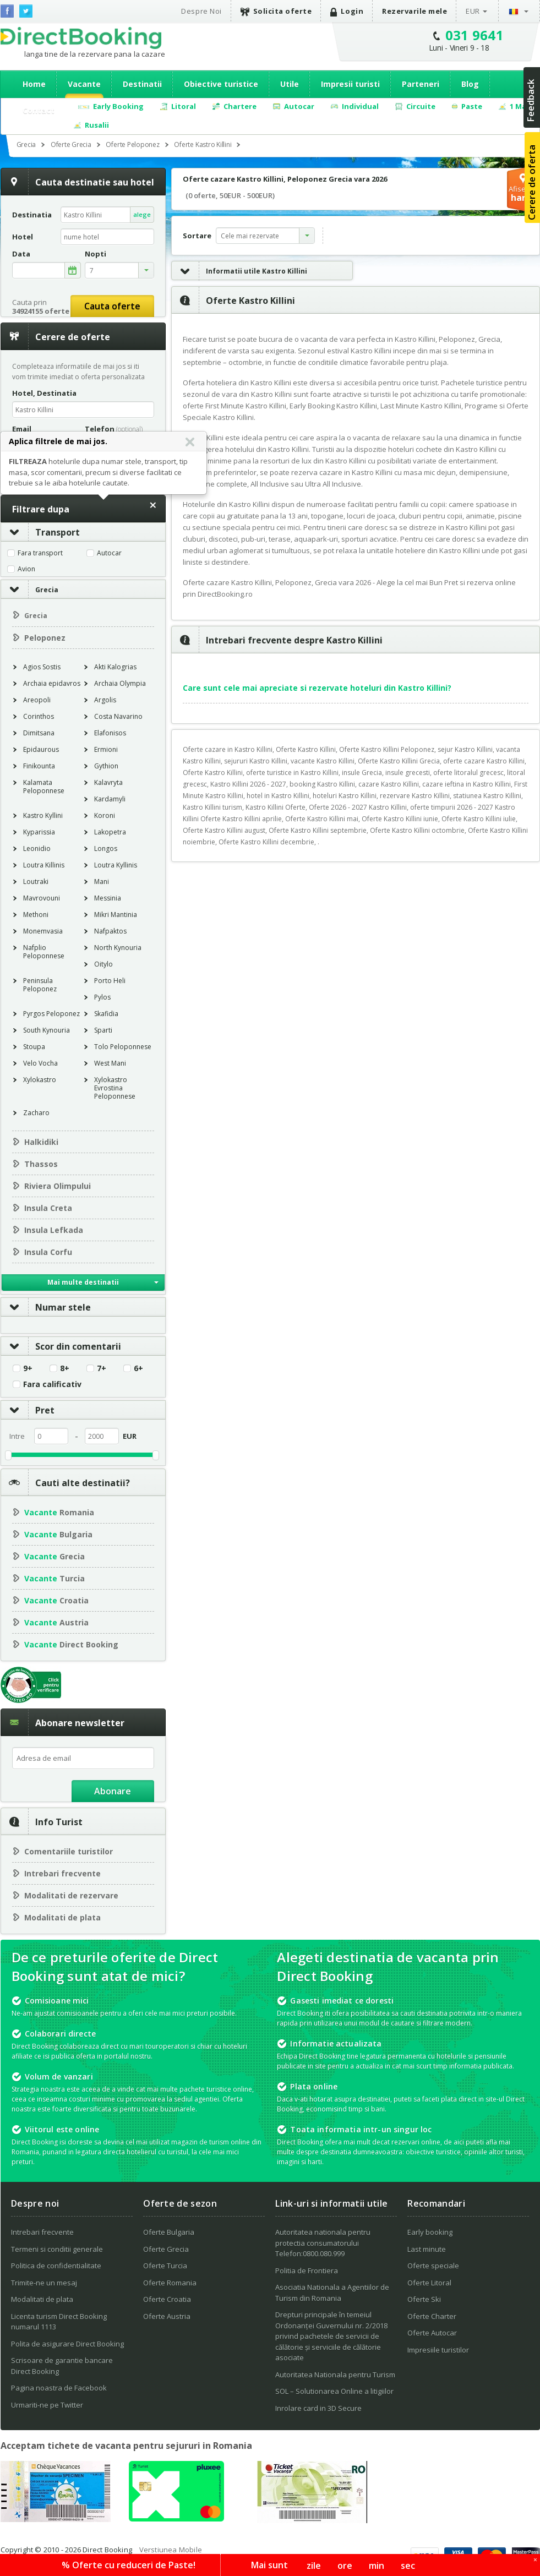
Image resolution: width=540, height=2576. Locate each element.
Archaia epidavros (51, 683)
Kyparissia (39, 832)
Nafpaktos (110, 931)
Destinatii (142, 84)
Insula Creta (48, 1208)
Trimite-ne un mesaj (44, 2283)
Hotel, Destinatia (44, 393)
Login (346, 11)
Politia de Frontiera (306, 2270)
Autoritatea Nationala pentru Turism (335, 2374)
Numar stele (46, 1307)
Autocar (109, 553)
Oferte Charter (431, 2316)
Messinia (107, 898)
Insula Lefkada (53, 1230)
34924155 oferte (40, 311)
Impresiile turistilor (438, 2350)
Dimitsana (38, 733)
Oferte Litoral (429, 2283)
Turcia (54, 1578)
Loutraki (35, 881)
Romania (59, 1512)
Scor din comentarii (61, 1346)
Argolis (105, 700)
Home (34, 84)
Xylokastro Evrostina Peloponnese (114, 1088)
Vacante (84, 84)
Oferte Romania (170, 2283)
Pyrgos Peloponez (51, 1013)
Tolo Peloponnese (122, 1047)
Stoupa (34, 1047)
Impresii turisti (350, 84)
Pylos (102, 997)
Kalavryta (108, 782)
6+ (138, 1368)
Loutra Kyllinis (115, 865)
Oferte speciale (433, 2266)
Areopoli (37, 700)
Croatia (56, 1600)
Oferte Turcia (165, 2266)
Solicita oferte (276, 11)
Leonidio (37, 848)
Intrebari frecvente (62, 1873)
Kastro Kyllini (43, 815)
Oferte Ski (424, 2299)
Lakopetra (110, 832)
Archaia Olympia (120, 683)
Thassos (41, 1164)
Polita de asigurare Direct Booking (67, 2344)
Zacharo (36, 1113)
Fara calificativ (52, 1384)
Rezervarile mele (414, 11)
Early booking (429, 2232)
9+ (27, 1368)
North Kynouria (117, 947)
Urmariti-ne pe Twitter (47, 2405)
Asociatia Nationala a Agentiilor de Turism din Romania (332, 2292)
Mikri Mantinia (115, 914)
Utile (289, 84)
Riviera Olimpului (57, 1186)
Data (21, 254)
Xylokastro (39, 1080)
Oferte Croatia (167, 2299)
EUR (473, 11)
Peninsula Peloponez (40, 984)
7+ (101, 1368)
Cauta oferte (112, 306)
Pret (27, 1410)
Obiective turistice (221, 84)
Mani (101, 881)
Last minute (426, 2249)
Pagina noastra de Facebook (59, 2388)
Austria (56, 1622)
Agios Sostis (42, 667)
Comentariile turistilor (68, 1851)
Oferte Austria (166, 2316)
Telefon (114, 429)
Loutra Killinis (43, 865)
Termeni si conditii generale (57, 2249)
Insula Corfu (48, 1252)
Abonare (112, 1791)
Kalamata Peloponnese (43, 786)
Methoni (35, 914)
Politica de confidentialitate (56, 2266)
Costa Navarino (118, 716)
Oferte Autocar (432, 2333)
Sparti (103, 1030)
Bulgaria (58, 1534)
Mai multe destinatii (83, 1282)
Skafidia (106, 1013)
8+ (64, 1368)
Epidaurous (41, 749)
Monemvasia (43, 931)
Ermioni (106, 749)
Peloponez (45, 637)
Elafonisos (110, 733)
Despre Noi (201, 11)
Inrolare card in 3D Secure (318, 2408)
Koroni (104, 815)
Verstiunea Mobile (170, 2550)
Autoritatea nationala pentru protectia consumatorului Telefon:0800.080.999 (322, 2242)
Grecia (46, 589)
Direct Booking (81, 38)
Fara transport (40, 553)
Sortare (197, 236)
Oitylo (103, 964)
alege (142, 214)
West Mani (110, 1063)
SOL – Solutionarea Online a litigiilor (334, 2391)
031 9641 (474, 35)
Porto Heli (110, 980)
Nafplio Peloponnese (43, 951)
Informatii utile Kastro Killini (239, 271)
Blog (470, 84)
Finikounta (39, 766)
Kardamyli (110, 799)
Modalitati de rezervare (71, 1895)
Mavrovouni (41, 898)
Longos (105, 848)
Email (21, 429)
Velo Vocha (40, 1063)
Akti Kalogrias (115, 667)
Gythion (106, 766)
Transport (40, 532)
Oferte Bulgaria (168, 2232)
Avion (26, 569)
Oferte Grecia (166, 2249)
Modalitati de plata (62, 1917)
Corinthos (38, 716)
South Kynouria (46, 1030)
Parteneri (420, 84)
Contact (38, 110)
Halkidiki (41, 1142)
